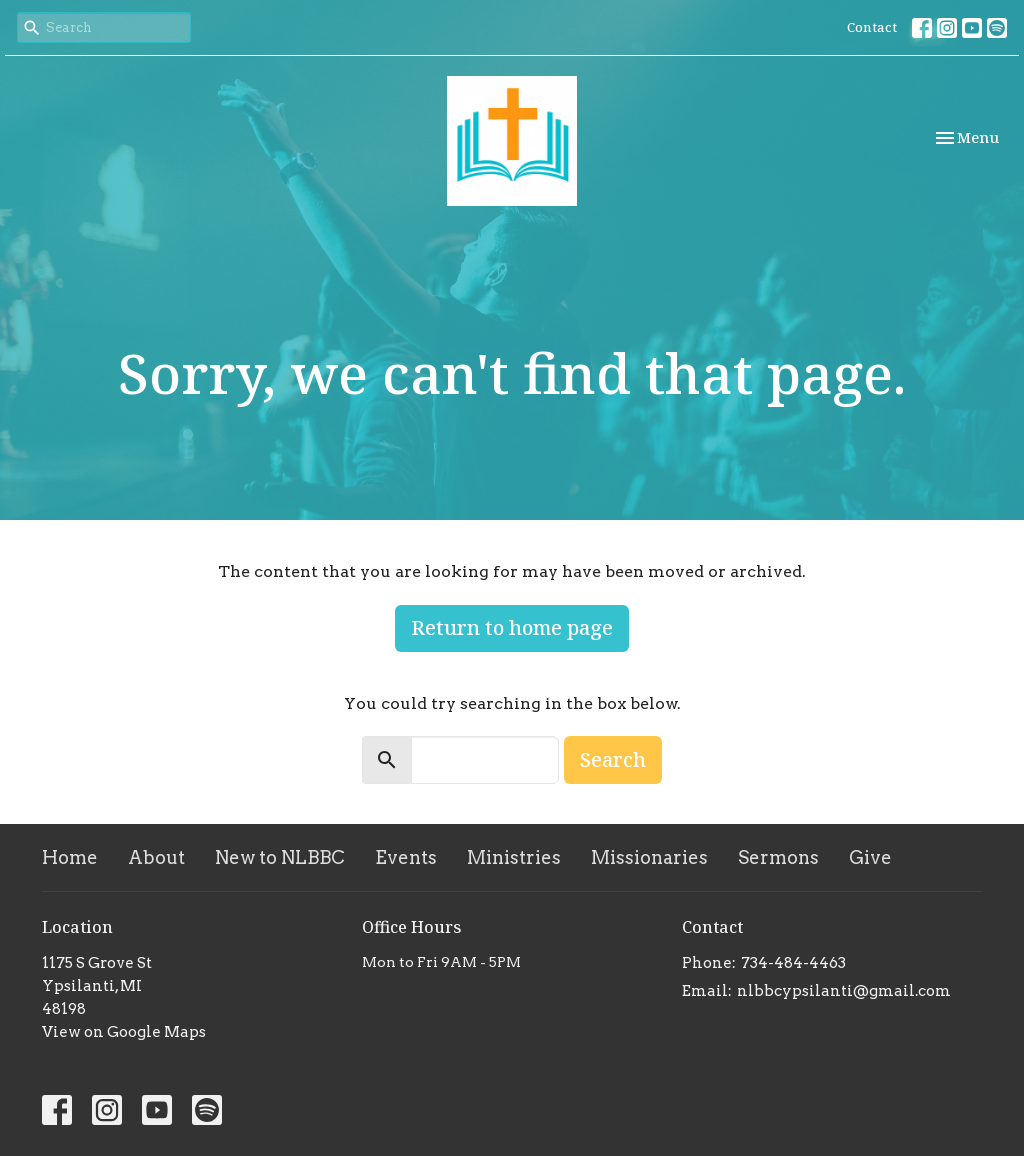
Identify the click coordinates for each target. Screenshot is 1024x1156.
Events (406, 857)
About (156, 857)
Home (70, 857)
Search (613, 759)
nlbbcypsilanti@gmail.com (844, 991)
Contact (872, 27)
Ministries (514, 857)
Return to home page (512, 627)
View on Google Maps (124, 1032)
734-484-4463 (793, 963)
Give (870, 857)
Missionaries (649, 857)
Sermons (778, 857)
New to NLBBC (280, 857)
